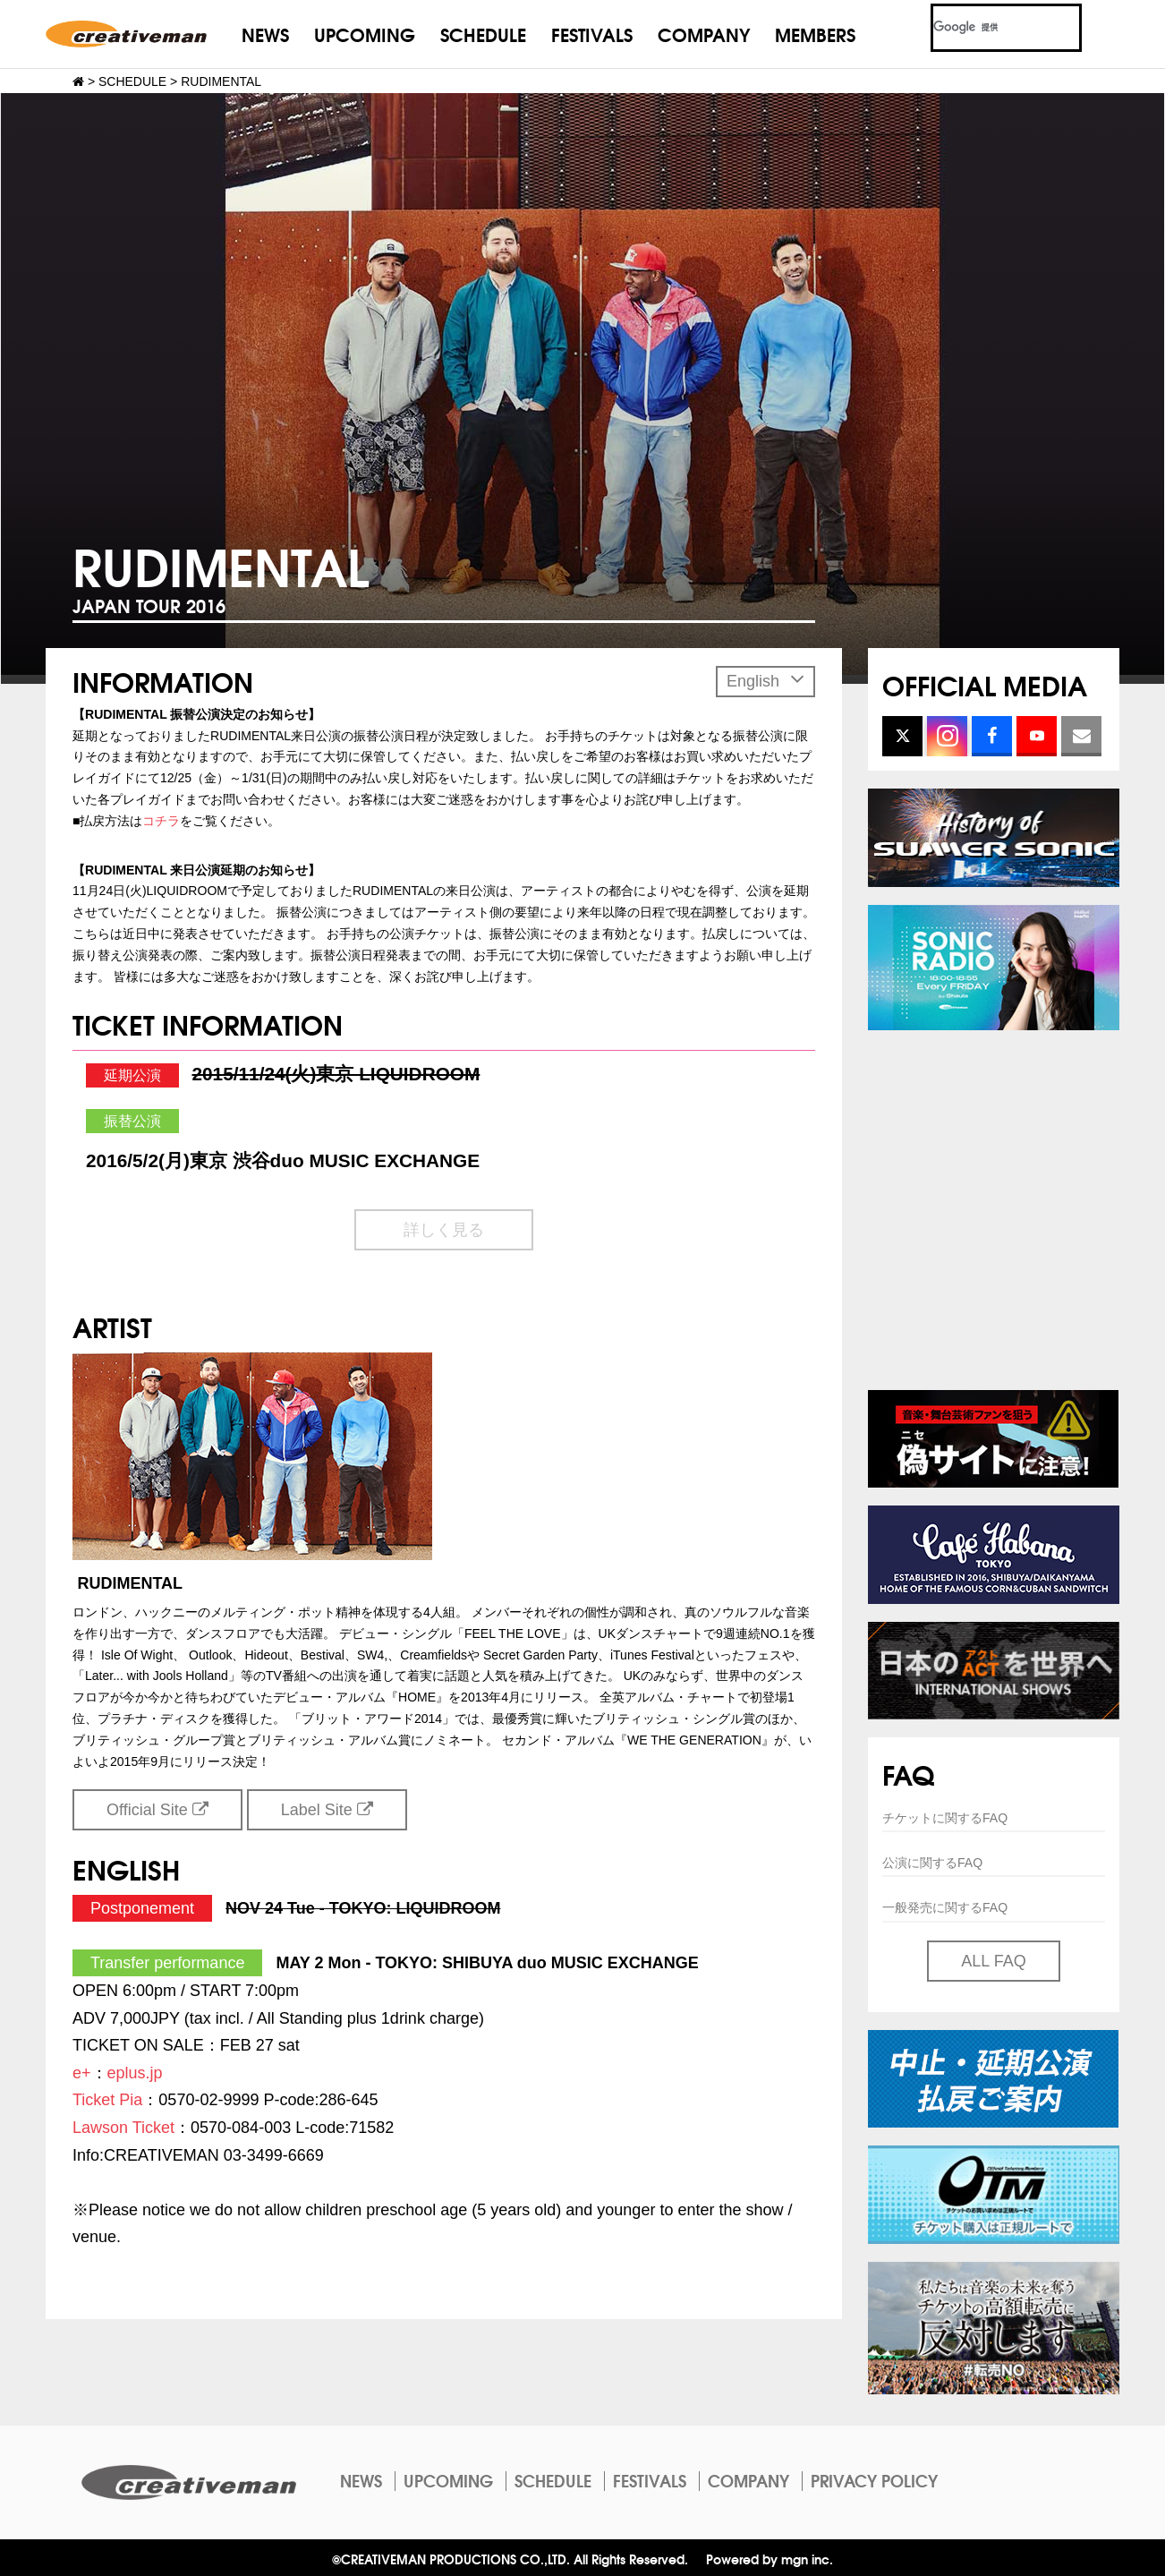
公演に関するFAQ (932, 1862)
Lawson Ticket (123, 2128)
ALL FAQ (993, 1961)
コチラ (161, 821)
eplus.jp (135, 2073)
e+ (81, 2073)
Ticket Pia (107, 2100)
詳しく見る (444, 1230)
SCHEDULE (483, 33)
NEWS (265, 33)
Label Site (327, 1810)
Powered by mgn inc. (769, 2558)
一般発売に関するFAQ (945, 1907)
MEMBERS (815, 33)
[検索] (984, 27)
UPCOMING (364, 33)
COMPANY (704, 33)
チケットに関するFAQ (945, 1818)
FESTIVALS (592, 33)
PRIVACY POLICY (874, 2480)
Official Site (157, 1810)
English (765, 679)
